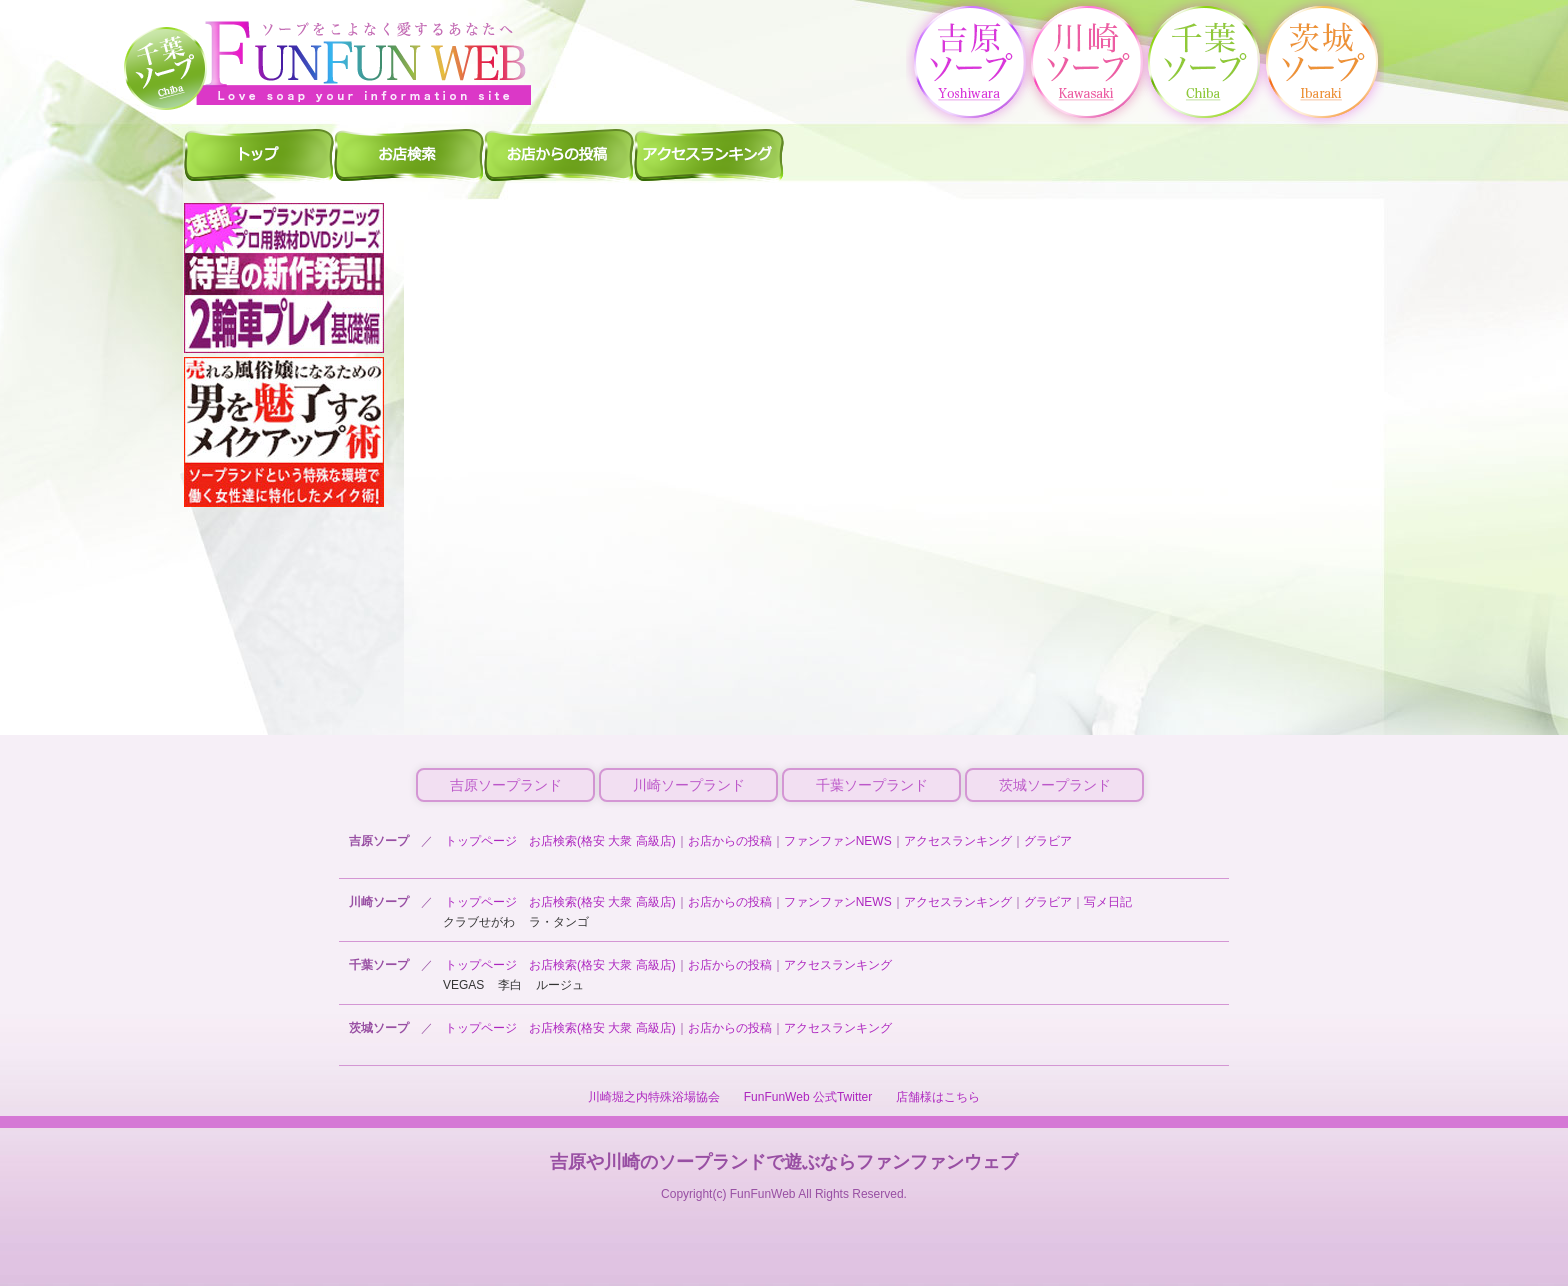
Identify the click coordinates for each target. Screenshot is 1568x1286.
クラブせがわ (479, 922)
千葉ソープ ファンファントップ (259, 154)
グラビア (1048, 841)
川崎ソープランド (689, 785)
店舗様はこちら (938, 1097)
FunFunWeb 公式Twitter (808, 1097)
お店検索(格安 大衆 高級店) (602, 841)
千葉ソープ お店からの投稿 (559, 154)
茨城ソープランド (1055, 785)
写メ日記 (1108, 902)
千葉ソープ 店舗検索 (409, 154)
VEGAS (463, 985)
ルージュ (560, 985)
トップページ (481, 841)
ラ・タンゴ (559, 922)
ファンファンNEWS (838, 841)
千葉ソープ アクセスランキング (709, 154)
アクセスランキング (958, 841)
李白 (510, 985)
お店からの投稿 (730, 841)
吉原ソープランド (506, 785)
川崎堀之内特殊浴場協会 (654, 1097)
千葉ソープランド (872, 785)
